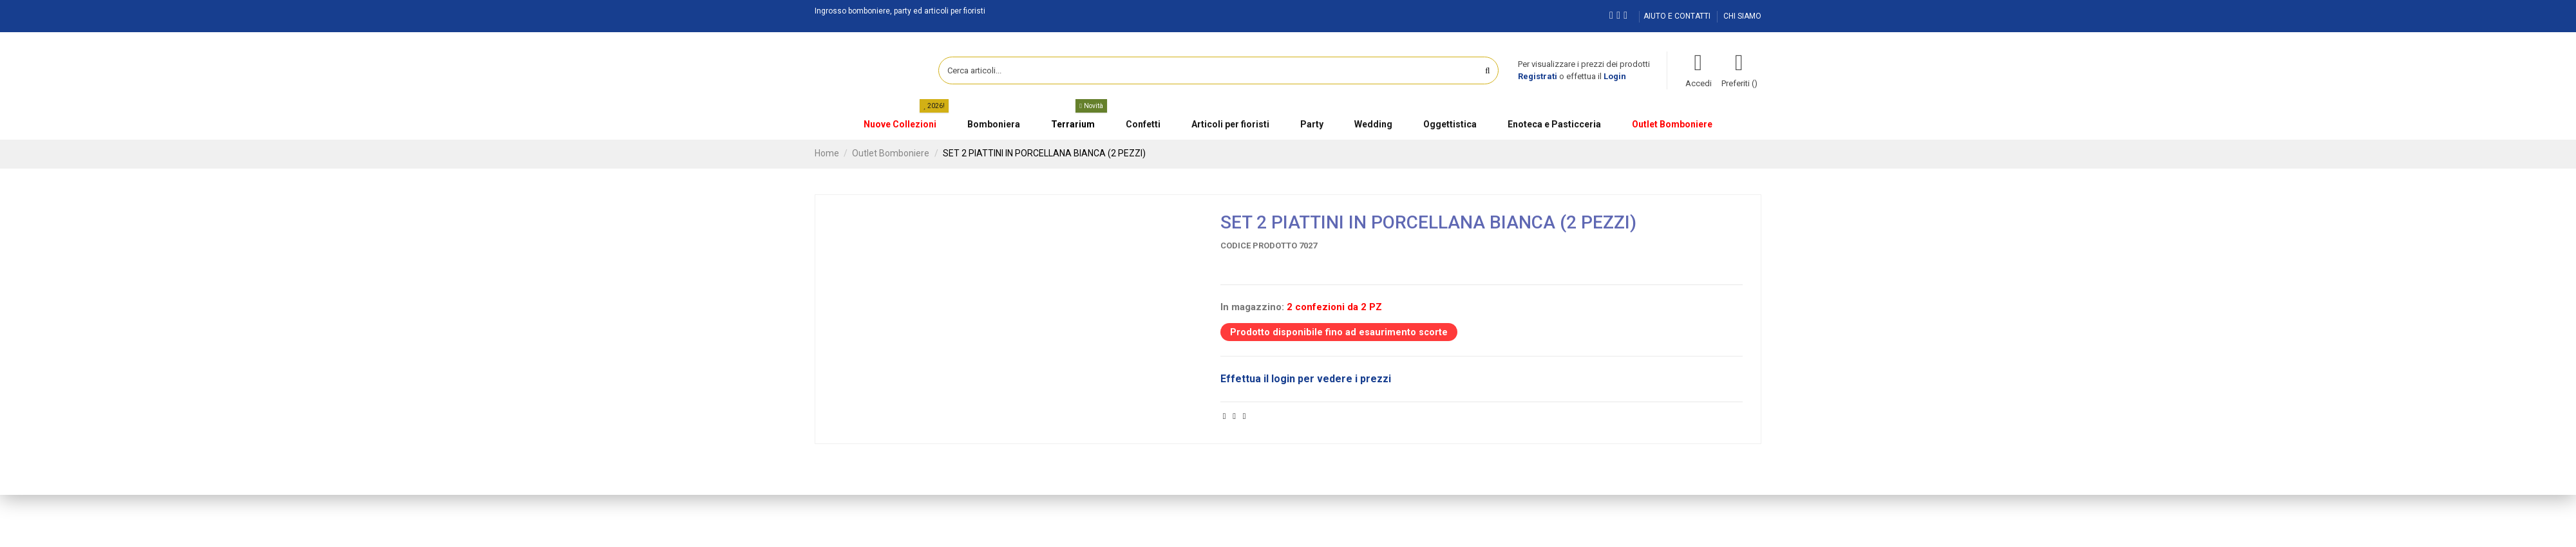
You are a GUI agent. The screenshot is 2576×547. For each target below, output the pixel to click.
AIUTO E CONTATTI (1677, 16)
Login (1615, 76)
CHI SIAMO (1742, 16)
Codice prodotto (1258, 245)
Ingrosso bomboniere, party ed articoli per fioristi (900, 10)
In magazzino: (1252, 307)
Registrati (1537, 76)
